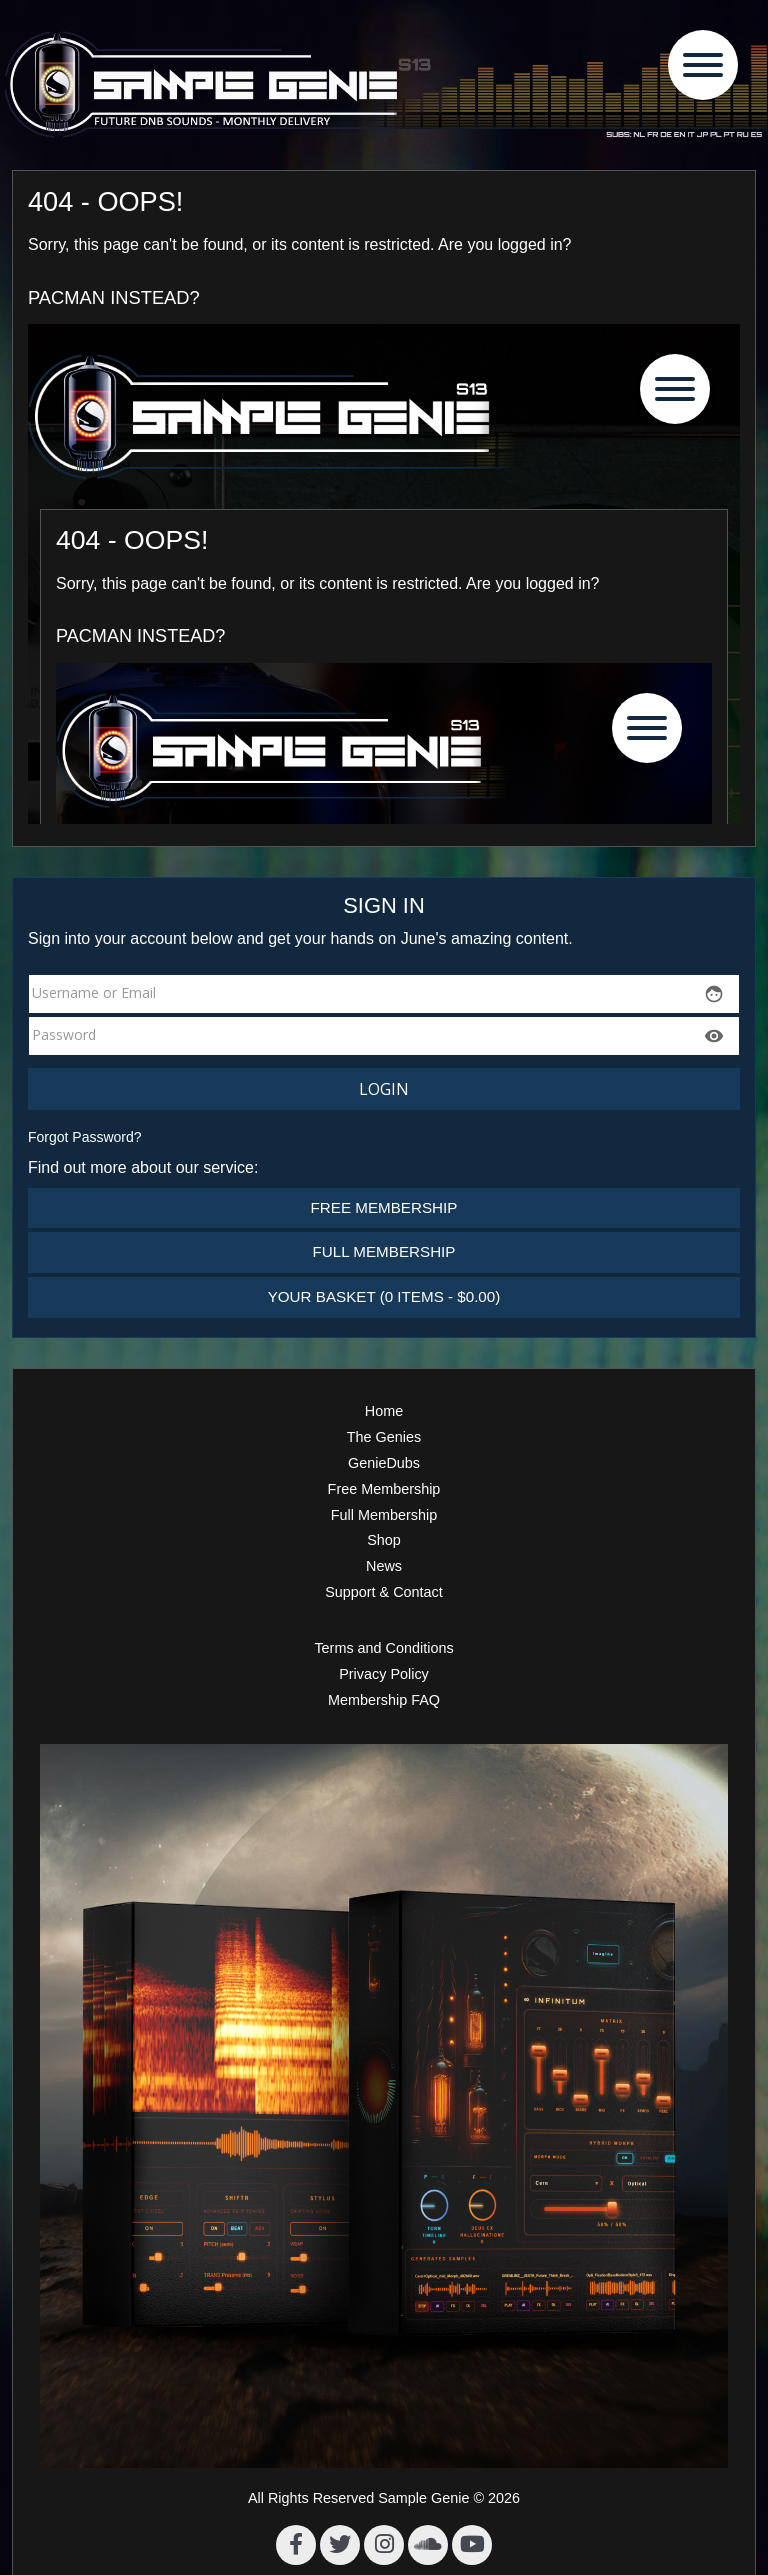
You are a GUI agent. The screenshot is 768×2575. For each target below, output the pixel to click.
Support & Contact (384, 1592)
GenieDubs (384, 1463)
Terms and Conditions (383, 1648)
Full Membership (384, 1251)
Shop (384, 1540)
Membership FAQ (384, 1700)
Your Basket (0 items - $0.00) (384, 1296)
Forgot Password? (85, 1137)
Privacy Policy (384, 1674)
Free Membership (384, 1207)
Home (384, 1411)
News (384, 1566)
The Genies (384, 1437)
